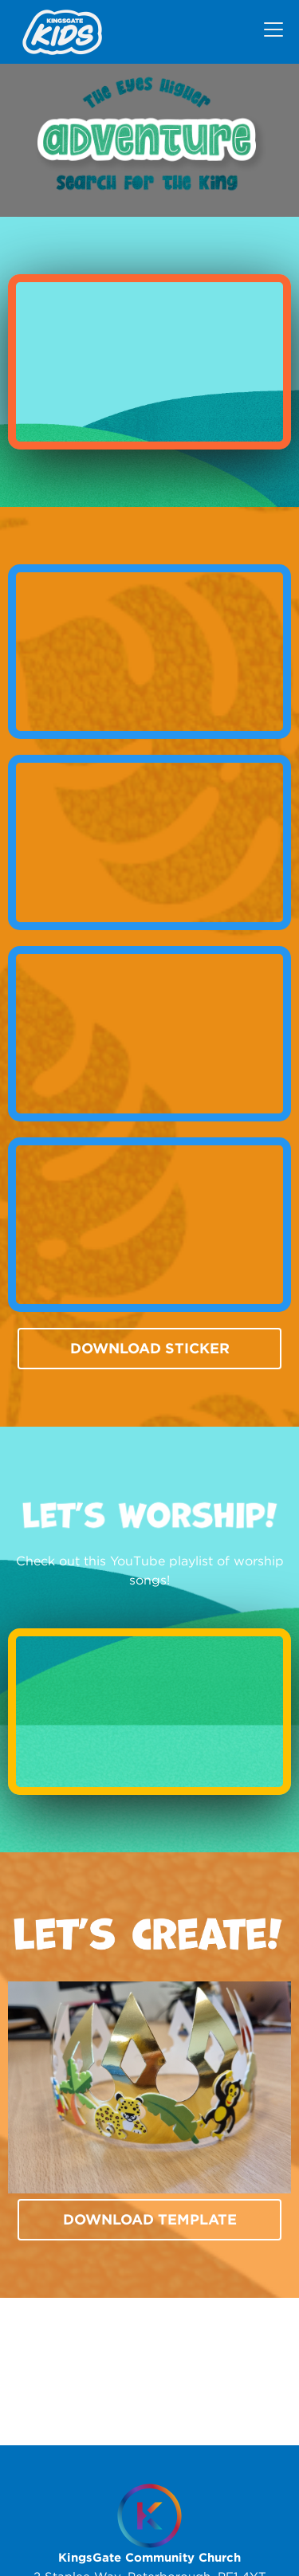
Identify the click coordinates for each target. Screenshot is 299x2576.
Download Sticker (150, 1348)
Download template (150, 2219)
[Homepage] (149, 2516)
